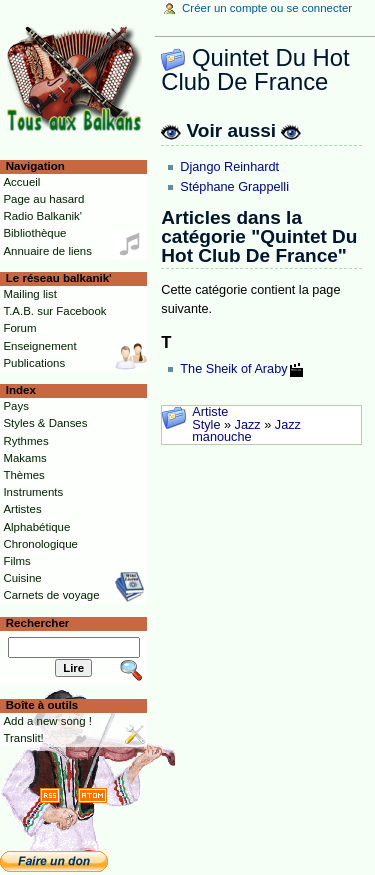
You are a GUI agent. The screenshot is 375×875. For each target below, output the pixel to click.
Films (16, 561)
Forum (19, 328)
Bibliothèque (34, 233)
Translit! (23, 738)
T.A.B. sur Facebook (54, 311)
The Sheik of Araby (233, 369)
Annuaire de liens (47, 251)
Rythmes (25, 441)
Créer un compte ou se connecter (267, 8)
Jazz (248, 425)
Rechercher (38, 623)
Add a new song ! (47, 721)
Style (206, 425)
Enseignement (39, 346)
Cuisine (22, 578)
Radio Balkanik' (42, 216)
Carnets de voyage (51, 595)
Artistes (22, 509)
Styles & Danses (45, 423)
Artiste (210, 412)
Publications (34, 363)
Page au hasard (43, 199)
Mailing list (29, 294)
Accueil (21, 182)
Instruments (33, 492)
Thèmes (23, 475)
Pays (15, 406)
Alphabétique (36, 527)
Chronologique (40, 544)
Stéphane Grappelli (234, 187)
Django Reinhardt (229, 167)
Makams (24, 458)
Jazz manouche (246, 431)
